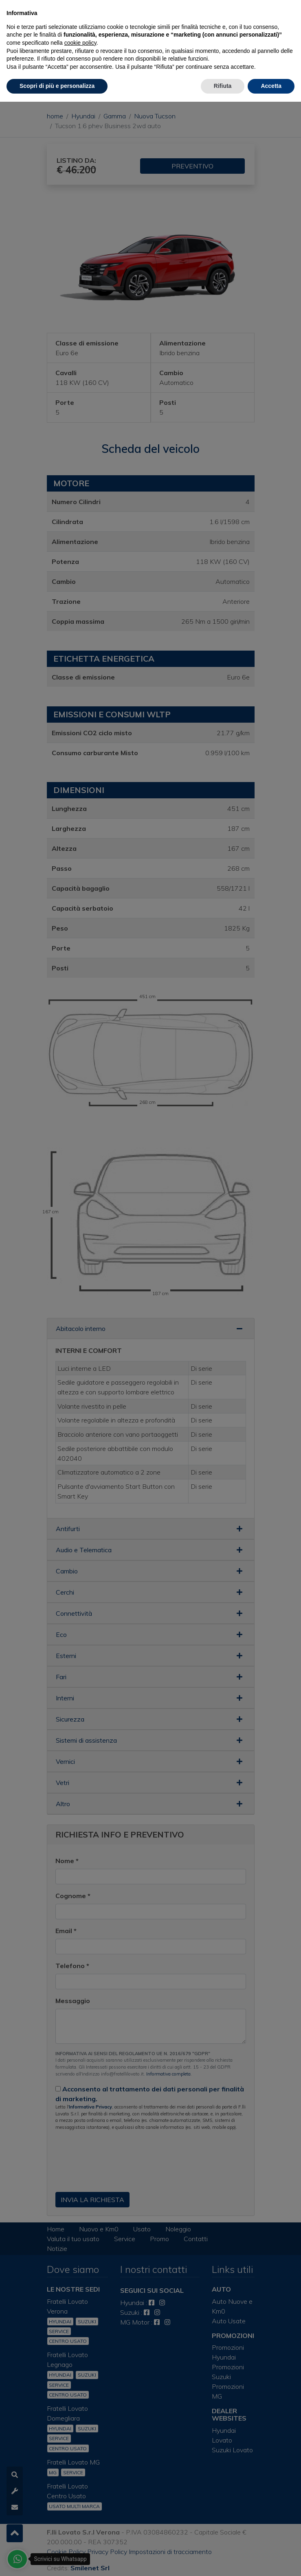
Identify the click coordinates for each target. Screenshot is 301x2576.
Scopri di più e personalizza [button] (57, 86)
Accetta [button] (271, 86)
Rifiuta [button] (223, 86)
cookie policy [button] (80, 42)
